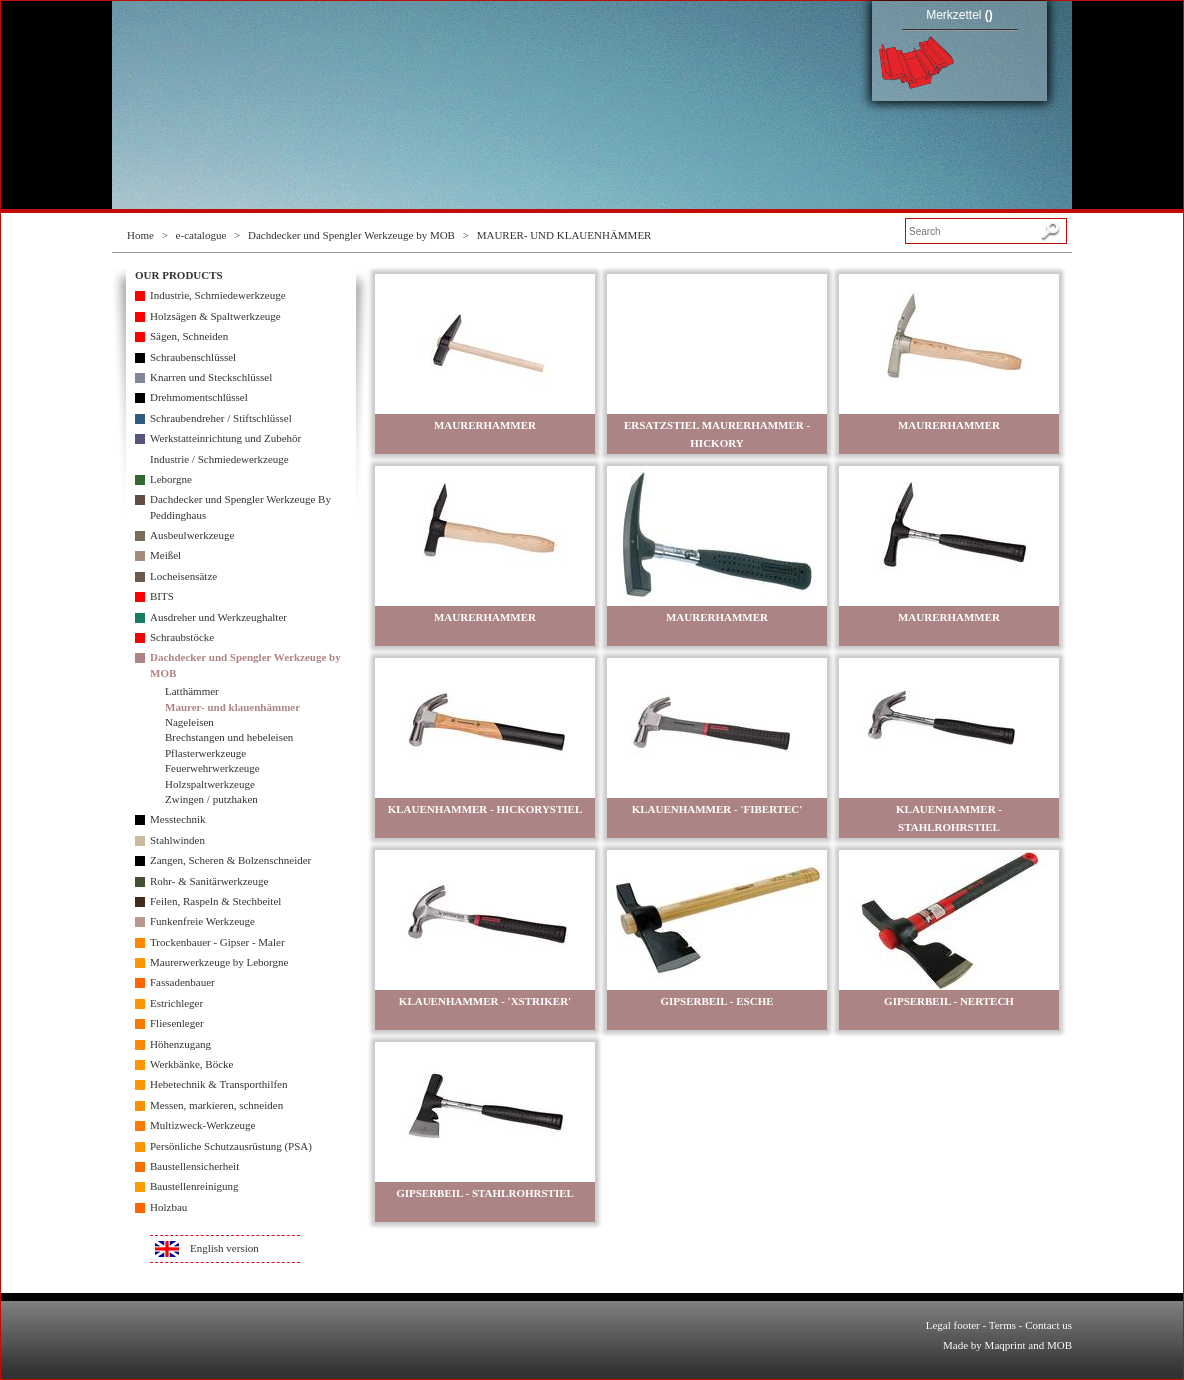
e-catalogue (201, 235)
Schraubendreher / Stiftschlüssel (221, 418)
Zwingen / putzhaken (211, 799)
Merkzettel (959, 15)
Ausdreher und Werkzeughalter (218, 617)
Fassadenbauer (182, 982)
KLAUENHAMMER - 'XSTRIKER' (485, 1001)
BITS (162, 596)
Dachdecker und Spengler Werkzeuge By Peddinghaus (240, 506)
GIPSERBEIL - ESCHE (716, 1001)
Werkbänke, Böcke (191, 1064)
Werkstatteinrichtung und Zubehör (225, 438)
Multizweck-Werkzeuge (202, 1125)
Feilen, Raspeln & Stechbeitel (215, 901)
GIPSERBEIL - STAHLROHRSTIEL (485, 1193)
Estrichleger (176, 1003)
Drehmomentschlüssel (199, 397)
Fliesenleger (177, 1023)
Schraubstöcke (182, 637)
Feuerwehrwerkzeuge (212, 768)
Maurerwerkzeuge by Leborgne (219, 962)
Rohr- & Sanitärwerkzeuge (209, 881)
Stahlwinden (177, 840)
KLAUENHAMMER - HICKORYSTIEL (485, 809)
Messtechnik (178, 819)
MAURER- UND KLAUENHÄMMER (564, 235)
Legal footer (953, 1325)
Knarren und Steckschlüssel (211, 377)
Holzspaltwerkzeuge (210, 784)
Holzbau (168, 1207)
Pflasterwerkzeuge (205, 753)
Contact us (1048, 1325)
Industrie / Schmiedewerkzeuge (219, 459)
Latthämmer (192, 691)
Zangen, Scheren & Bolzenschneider (230, 860)
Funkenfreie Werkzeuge (202, 921)
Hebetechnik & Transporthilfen (218, 1084)
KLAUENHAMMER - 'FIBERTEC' (717, 809)
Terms (1002, 1325)
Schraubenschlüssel (193, 357)
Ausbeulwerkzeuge (192, 535)
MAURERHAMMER (485, 425)
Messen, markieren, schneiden (216, 1105)
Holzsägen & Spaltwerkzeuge (215, 316)
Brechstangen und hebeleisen (229, 737)
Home (140, 235)
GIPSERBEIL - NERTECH (949, 1001)
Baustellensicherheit (194, 1166)
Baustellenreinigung (194, 1186)
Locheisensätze (183, 576)
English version (224, 1248)
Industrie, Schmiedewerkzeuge (218, 295)
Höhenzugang (180, 1044)
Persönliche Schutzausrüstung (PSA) (231, 1146)
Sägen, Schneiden (189, 336)
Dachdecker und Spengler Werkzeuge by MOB (351, 235)
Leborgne (171, 479)
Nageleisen (189, 722)
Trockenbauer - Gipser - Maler (217, 942)
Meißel (165, 555)
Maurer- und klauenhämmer (232, 707)
